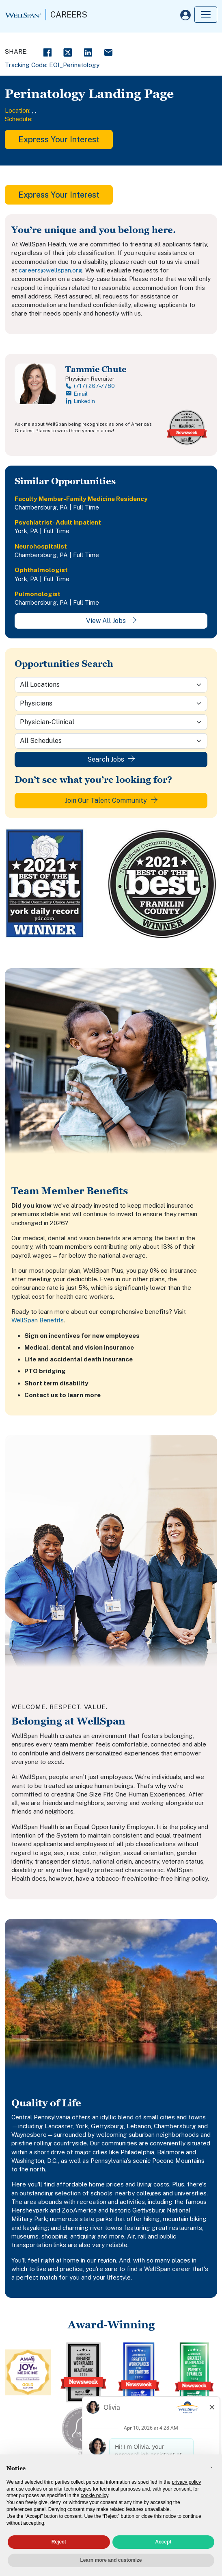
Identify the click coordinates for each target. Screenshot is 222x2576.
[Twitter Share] (68, 51)
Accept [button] (163, 2542)
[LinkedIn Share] (88, 51)
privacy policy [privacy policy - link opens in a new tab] (186, 2482)
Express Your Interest (58, 139)
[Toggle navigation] (205, 15)
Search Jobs (111, 759)
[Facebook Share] (47, 51)
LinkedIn (80, 401)
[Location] (111, 684)
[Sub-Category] (111, 722)
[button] (211, 2467)
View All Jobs (111, 621)
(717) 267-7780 (90, 386)
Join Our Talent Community (111, 800)
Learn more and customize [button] (111, 2560)
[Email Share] (108, 51)
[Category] (111, 703)
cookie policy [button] (94, 2495)
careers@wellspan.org (50, 270)
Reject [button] (59, 2542)
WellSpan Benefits (37, 1320)
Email (76, 393)
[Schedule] (111, 741)
